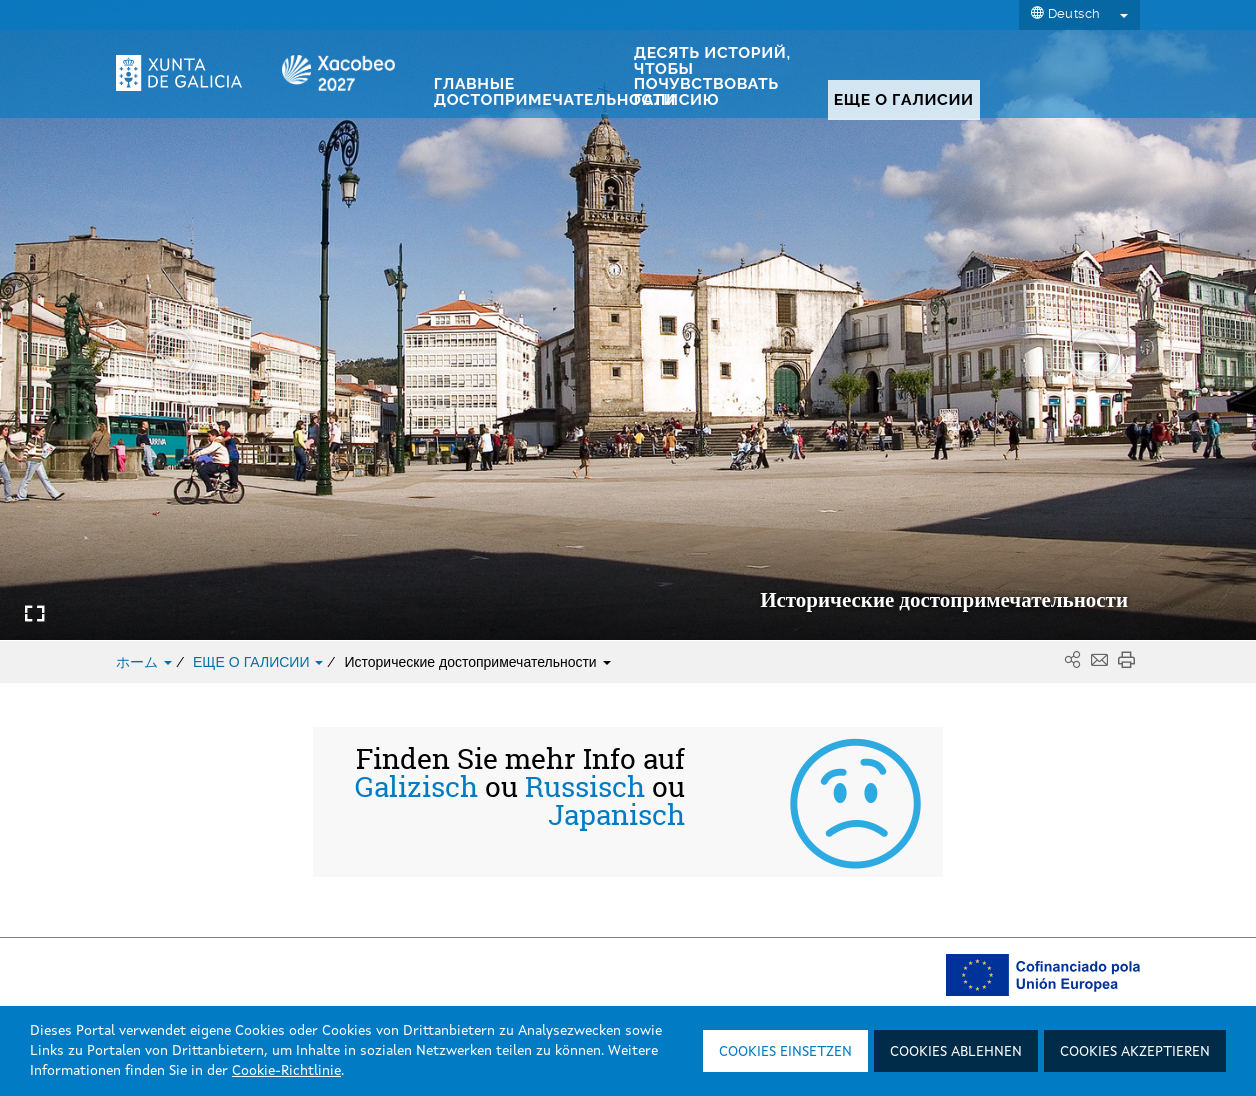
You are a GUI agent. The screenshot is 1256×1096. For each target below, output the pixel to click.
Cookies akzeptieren (1135, 1052)
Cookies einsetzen (785, 1052)
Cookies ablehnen (956, 1052)
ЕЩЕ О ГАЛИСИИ (260, 662)
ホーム (146, 662)
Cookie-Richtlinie (286, 1071)
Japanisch (616, 815)
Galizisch (416, 787)
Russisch (585, 787)
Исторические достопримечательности (477, 662)
